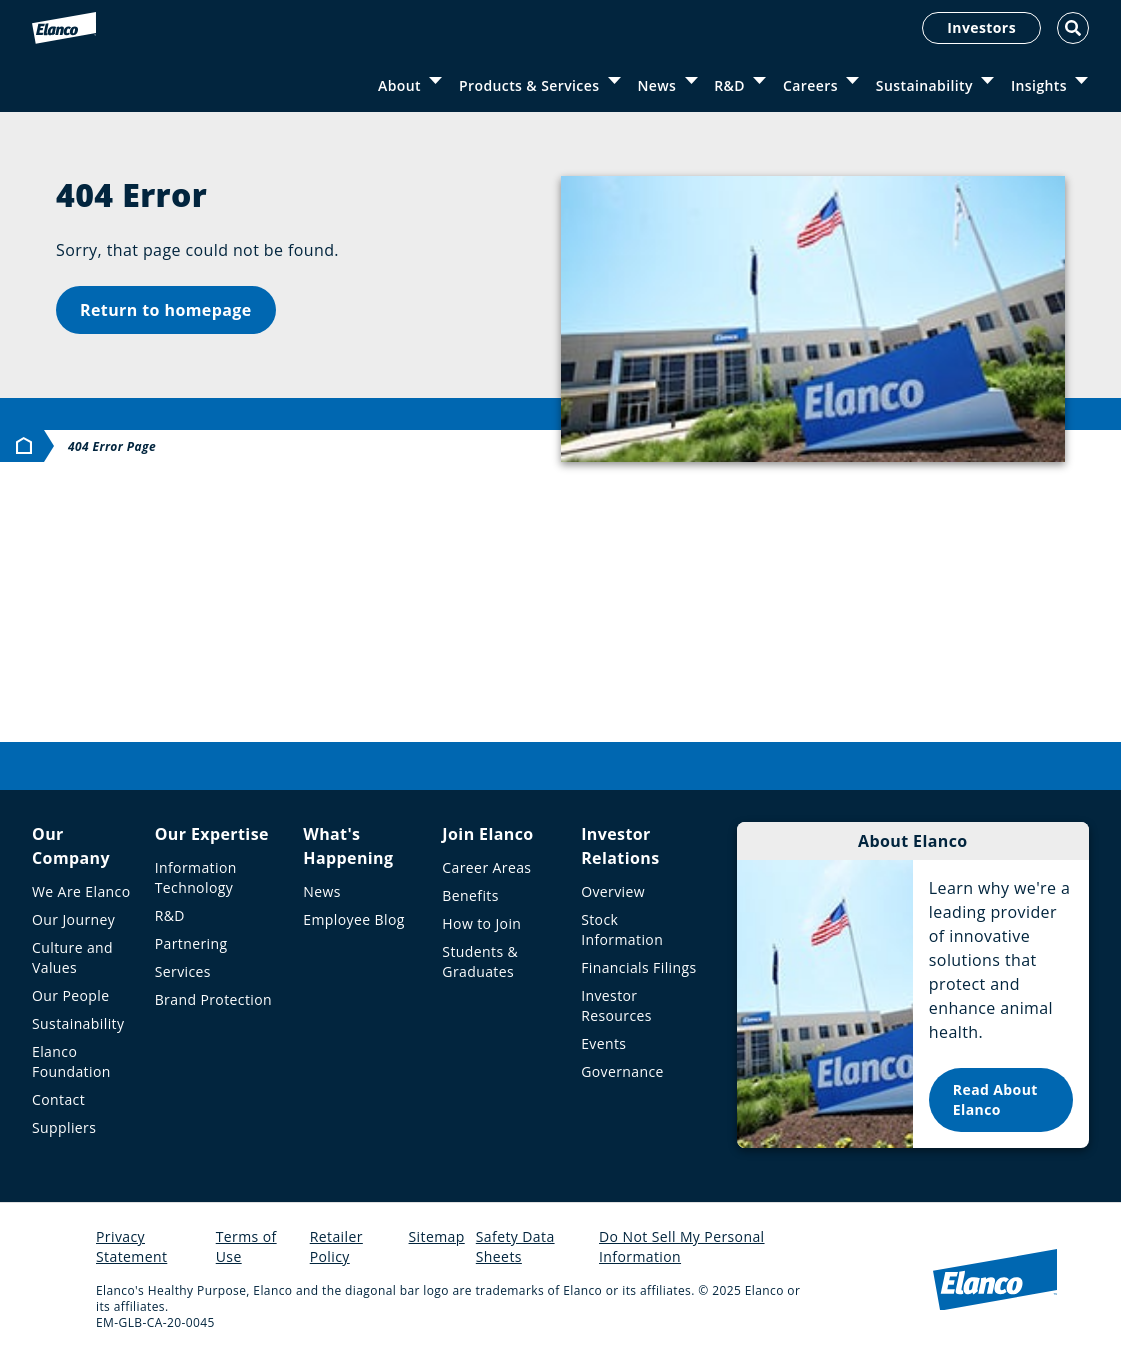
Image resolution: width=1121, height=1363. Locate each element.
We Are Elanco (81, 891)
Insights (1039, 85)
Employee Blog (353, 919)
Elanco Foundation (71, 1061)
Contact (58, 1099)
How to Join (481, 923)
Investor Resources (616, 1005)
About (399, 85)
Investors (981, 27)
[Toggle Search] (1073, 28)
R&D (729, 85)
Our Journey (73, 919)
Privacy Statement (131, 1246)
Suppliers (64, 1127)
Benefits (470, 895)
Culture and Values (72, 957)
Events (603, 1043)
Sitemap (437, 1236)
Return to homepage (166, 310)
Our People (71, 995)
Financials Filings (638, 967)
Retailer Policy (336, 1246)
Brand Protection (213, 999)
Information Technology (196, 877)
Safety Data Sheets (515, 1246)
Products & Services (529, 85)
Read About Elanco (995, 1099)
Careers (810, 85)
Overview (613, 891)
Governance (622, 1071)
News (656, 85)
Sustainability (924, 85)
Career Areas (486, 867)
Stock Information (622, 929)
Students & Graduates (480, 961)
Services (183, 971)
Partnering (191, 943)
